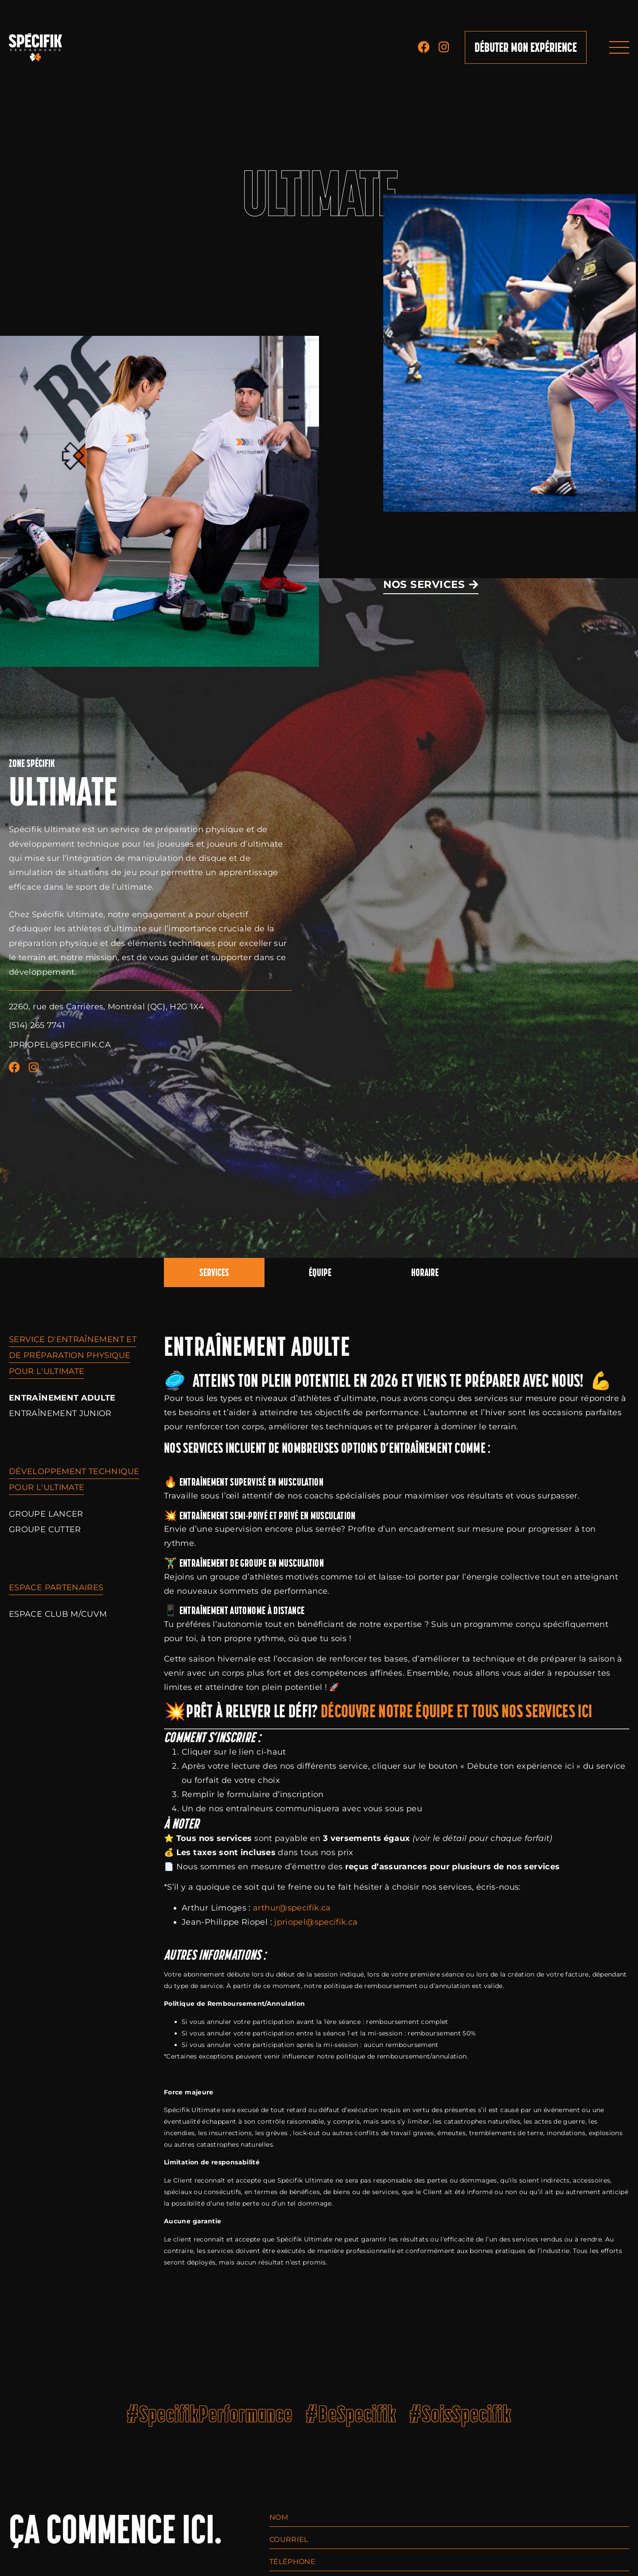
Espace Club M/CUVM (58, 1614)
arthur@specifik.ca (292, 1908)
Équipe (320, 1272)
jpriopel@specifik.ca (316, 1922)
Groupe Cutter (45, 1529)
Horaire (425, 1272)
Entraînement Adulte (62, 1398)
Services (214, 1272)
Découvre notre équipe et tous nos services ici (456, 1711)
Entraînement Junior (60, 1413)
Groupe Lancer (46, 1514)
